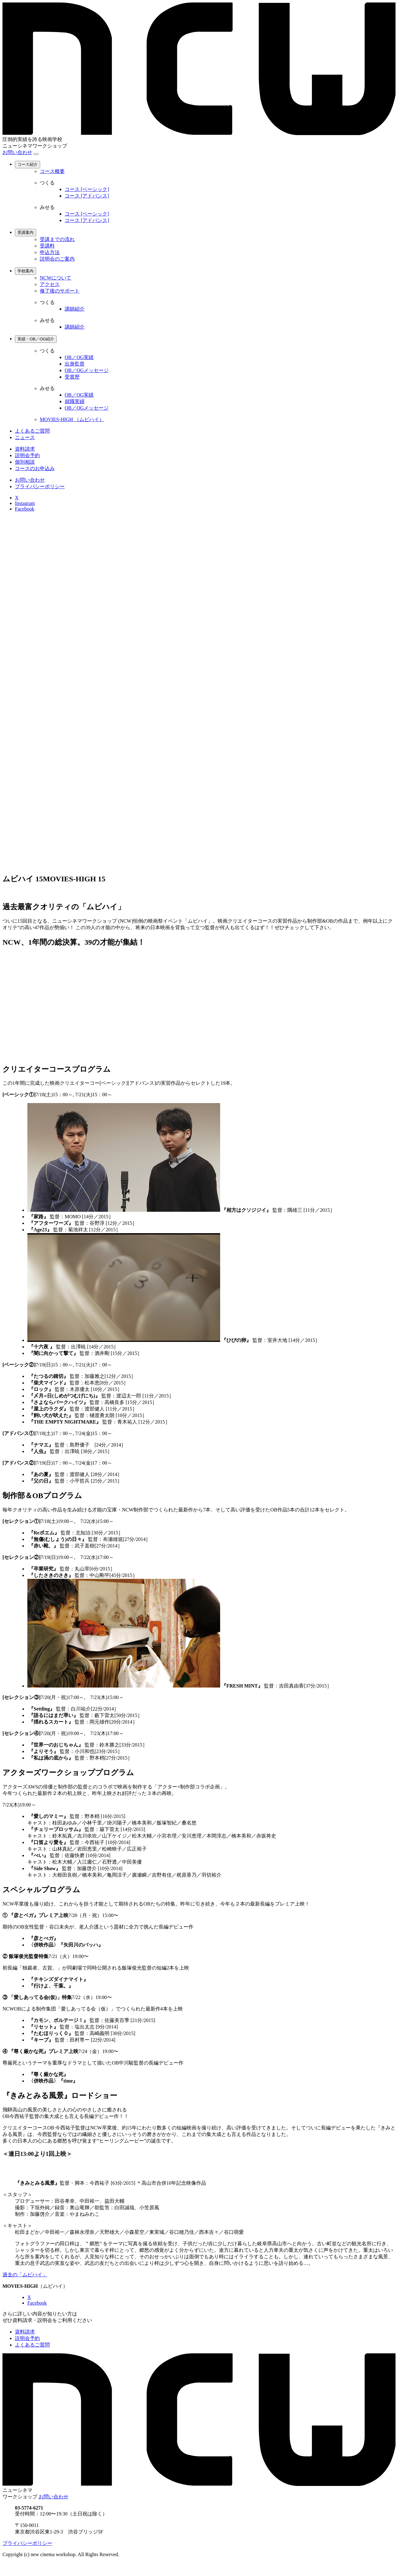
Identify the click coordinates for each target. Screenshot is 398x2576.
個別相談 (25, 462)
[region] (199, 336)
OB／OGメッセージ (87, 370)
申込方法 (50, 252)
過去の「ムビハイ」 (24, 2274)
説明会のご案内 (57, 258)
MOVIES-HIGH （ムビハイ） (72, 419)
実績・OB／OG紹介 (35, 339)
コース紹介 (27, 164)
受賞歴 (72, 376)
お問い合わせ (17, 152)
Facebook (24, 508)
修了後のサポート (60, 290)
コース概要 (52, 171)
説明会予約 (27, 455)
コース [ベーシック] (87, 189)
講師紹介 (75, 308)
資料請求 (25, 449)
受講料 (47, 245)
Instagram (25, 503)
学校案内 (25, 271)
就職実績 (75, 401)
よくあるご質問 (32, 431)
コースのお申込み (35, 468)
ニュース (25, 437)
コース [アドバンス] (87, 195)
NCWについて (55, 277)
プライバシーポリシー (40, 486)
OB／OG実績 (79, 357)
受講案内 (25, 232)
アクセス (50, 284)
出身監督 (75, 363)
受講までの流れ (57, 239)
